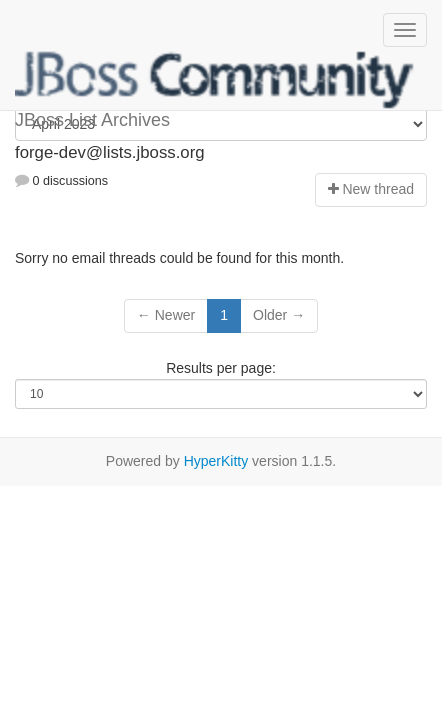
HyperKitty (216, 461)
